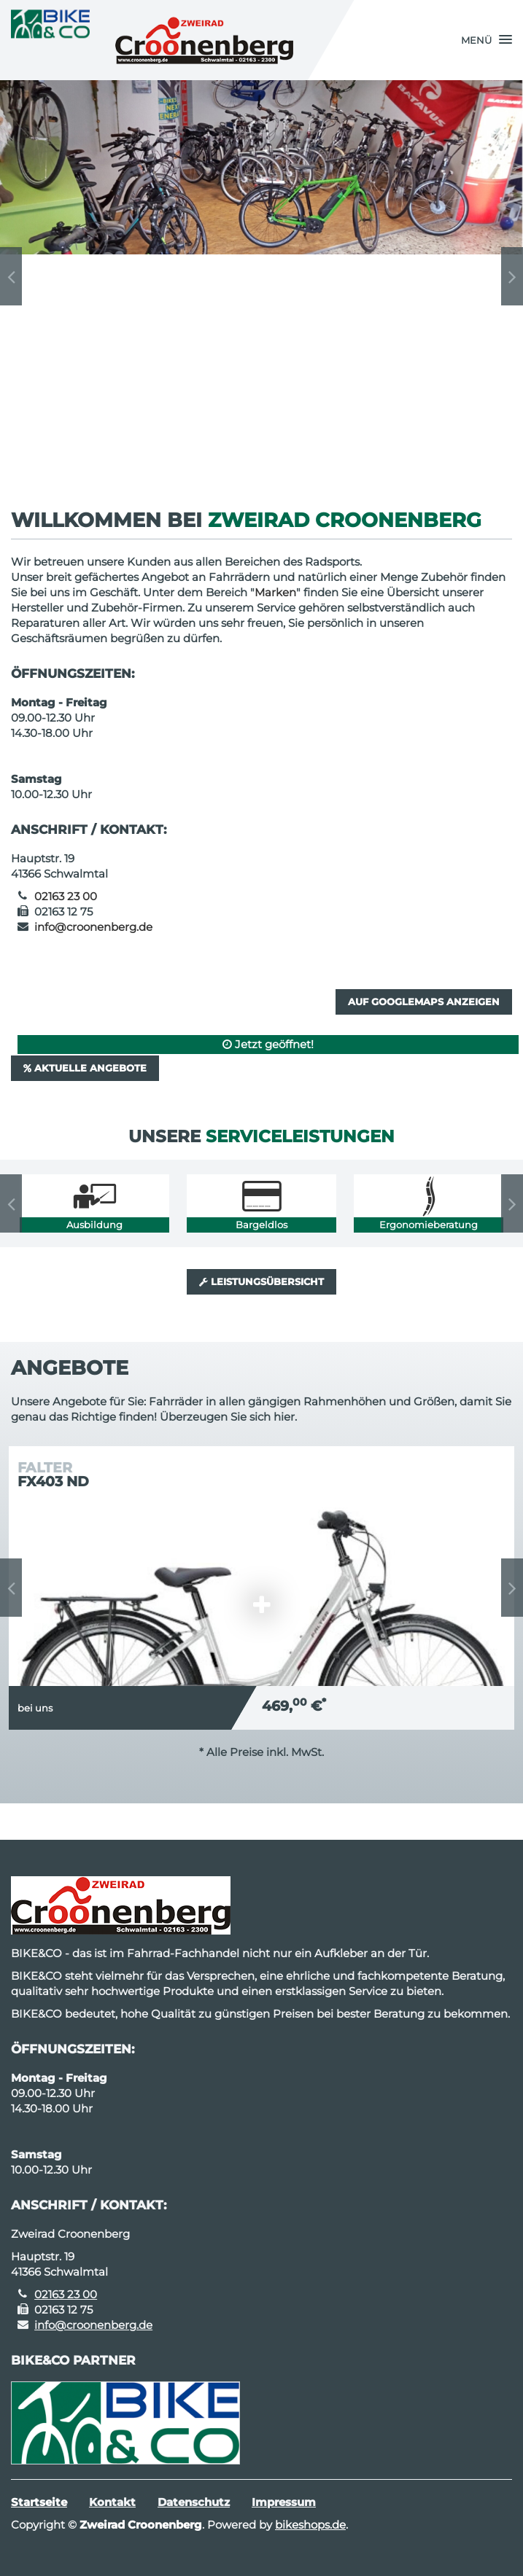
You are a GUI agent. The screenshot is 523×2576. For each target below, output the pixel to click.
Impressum (284, 2502)
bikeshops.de (310, 2525)
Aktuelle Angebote (85, 1068)
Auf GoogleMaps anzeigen (424, 1001)
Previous (11, 276)
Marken (275, 592)
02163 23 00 (65, 896)
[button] (486, 40)
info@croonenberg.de (93, 927)
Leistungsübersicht (261, 1281)
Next (512, 276)
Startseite (39, 2502)
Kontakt (112, 2502)
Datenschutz (194, 2502)
